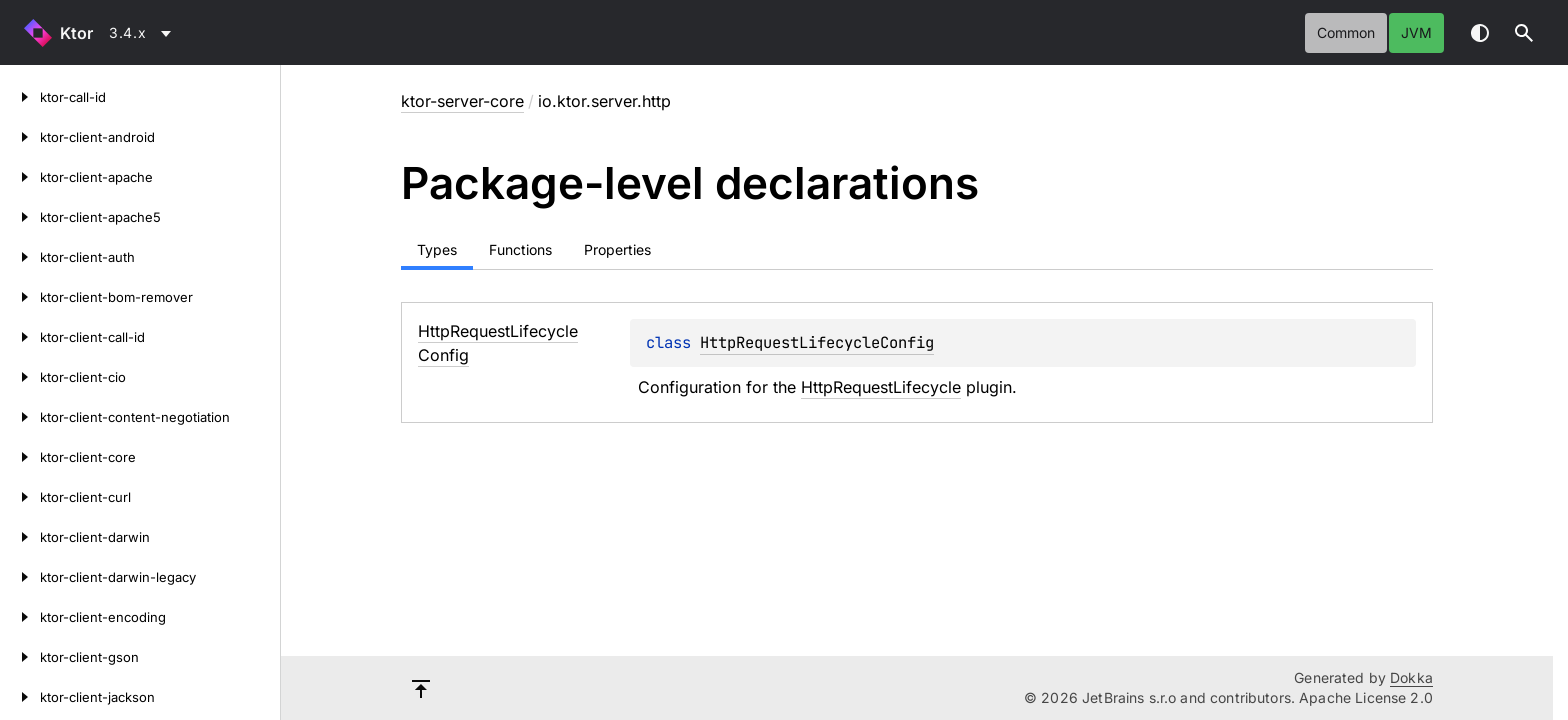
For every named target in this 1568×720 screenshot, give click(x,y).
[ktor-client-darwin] (20, 537)
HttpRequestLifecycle (881, 387)
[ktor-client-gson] (20, 657)
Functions (520, 249)
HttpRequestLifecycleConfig (817, 342)
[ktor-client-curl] (20, 497)
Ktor (76, 33)
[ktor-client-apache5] (20, 217)
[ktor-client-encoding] (20, 617)
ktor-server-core (462, 101)
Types (437, 249)
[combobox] (143, 33)
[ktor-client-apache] (20, 177)
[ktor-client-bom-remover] (20, 297)
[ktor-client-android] (20, 137)
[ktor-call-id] (20, 97)
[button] (1524, 33)
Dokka (1411, 677)
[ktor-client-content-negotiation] (20, 417)
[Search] (1524, 33)
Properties (617, 249)
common (1346, 32)
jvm (1416, 32)
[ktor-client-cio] (20, 377)
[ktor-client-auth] (20, 257)
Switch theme (1480, 33)
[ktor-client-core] (20, 457)
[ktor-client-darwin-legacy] (20, 577)
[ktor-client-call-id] (20, 337)
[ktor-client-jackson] (20, 697)
